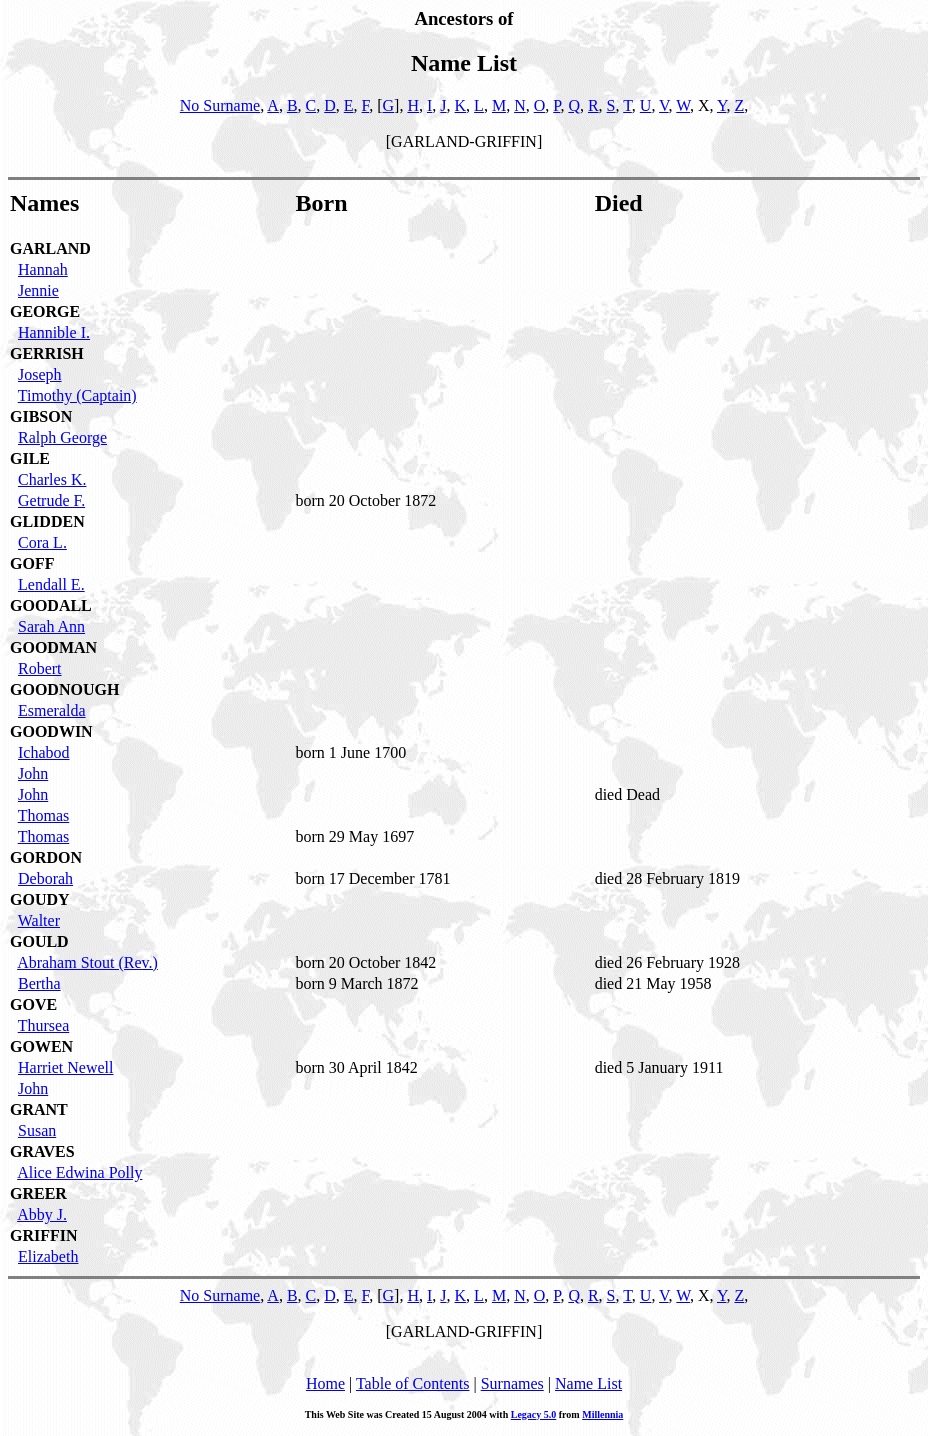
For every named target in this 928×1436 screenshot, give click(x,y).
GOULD (39, 941)
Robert (40, 668)
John (33, 773)
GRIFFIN (44, 1235)
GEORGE (45, 311)
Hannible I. (54, 332)
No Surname (220, 105)
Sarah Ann (51, 626)
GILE (30, 458)
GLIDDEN (47, 521)
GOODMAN (53, 647)
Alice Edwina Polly (79, 1172)
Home (325, 1383)
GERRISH (47, 353)
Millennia (602, 1414)
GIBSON (41, 416)
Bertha (39, 983)
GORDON (46, 857)
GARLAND (50, 248)
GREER (38, 1193)
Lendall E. (51, 584)
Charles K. (52, 479)
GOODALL (51, 605)
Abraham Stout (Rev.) (87, 962)
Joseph (40, 374)
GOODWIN (51, 731)
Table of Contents (413, 1383)
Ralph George (62, 437)
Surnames (512, 1383)
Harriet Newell (66, 1067)
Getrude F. (51, 500)
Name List (588, 1383)
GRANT (39, 1109)
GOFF (32, 563)
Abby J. (42, 1214)
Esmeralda (52, 710)
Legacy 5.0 (534, 1414)
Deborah (45, 878)
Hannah (43, 269)
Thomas (44, 815)
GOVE (33, 1004)
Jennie (38, 290)
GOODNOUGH (64, 689)
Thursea (44, 1025)
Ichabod (44, 752)
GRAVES (42, 1151)
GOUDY (40, 899)
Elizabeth (48, 1256)
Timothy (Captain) (77, 395)
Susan (37, 1130)
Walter (39, 920)
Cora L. (42, 542)
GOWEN (41, 1046)
